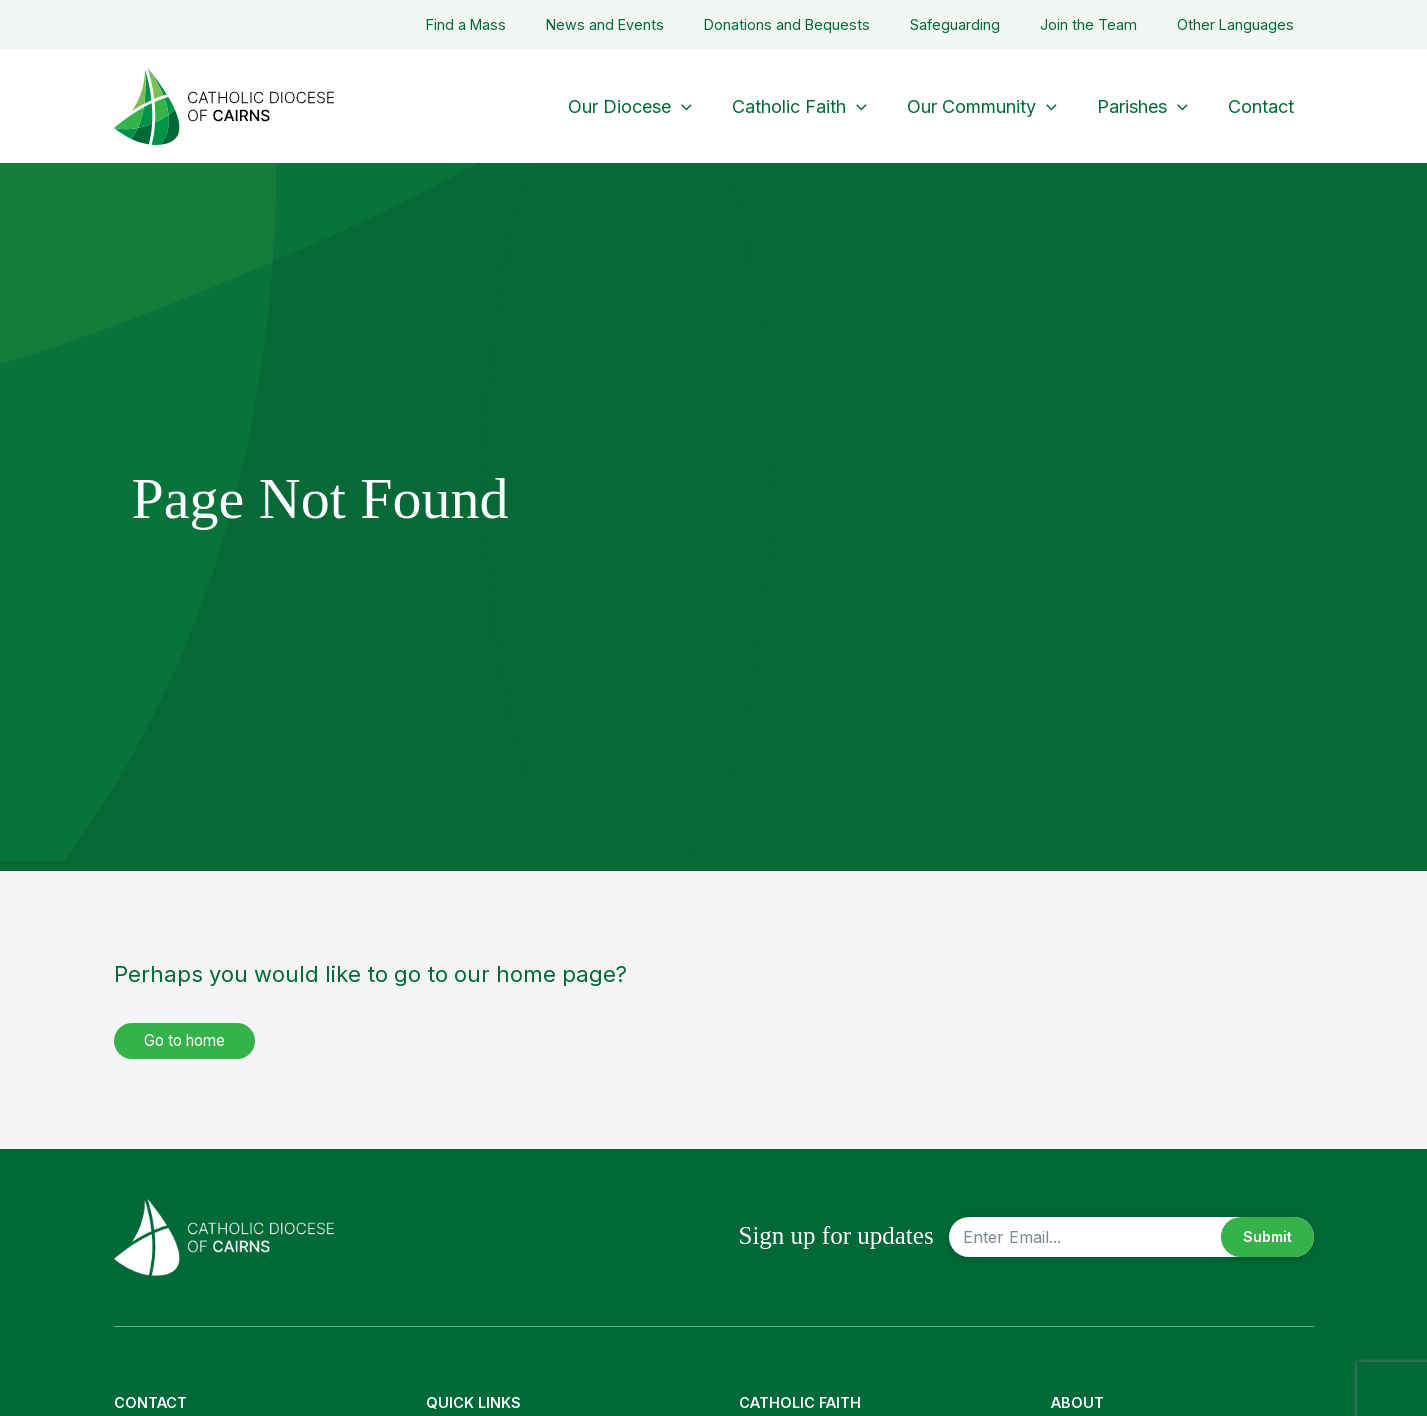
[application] (699, 106)
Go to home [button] (189, 1041)
